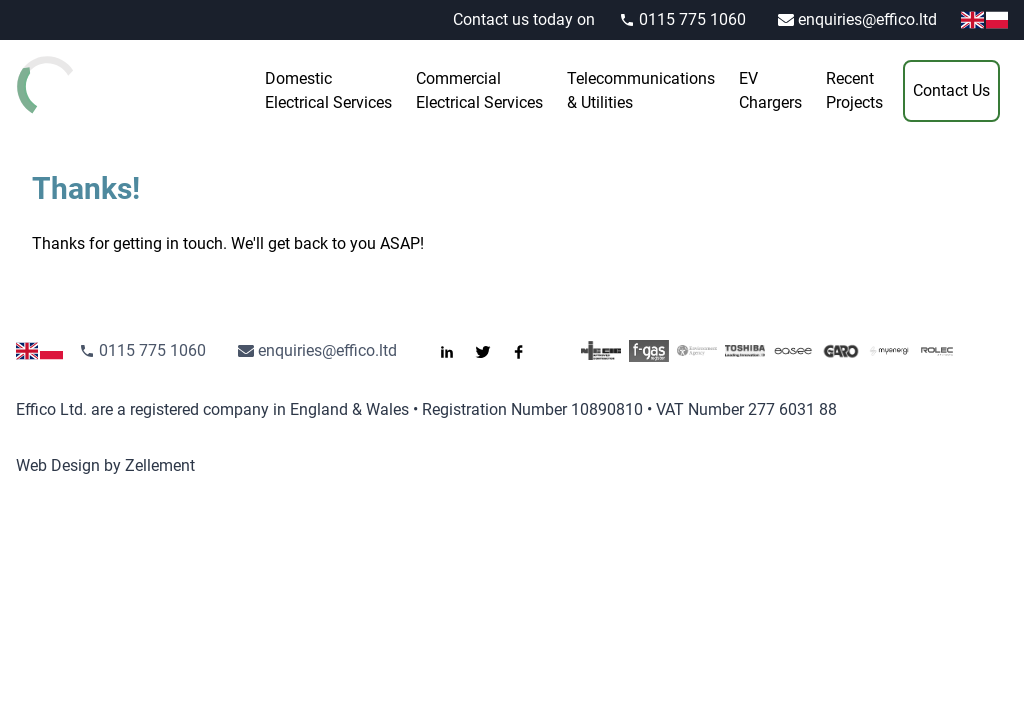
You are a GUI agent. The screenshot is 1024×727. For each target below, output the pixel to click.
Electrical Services (328, 89)
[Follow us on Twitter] (491, 351)
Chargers (770, 89)
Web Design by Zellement (105, 465)
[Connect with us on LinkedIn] (455, 351)
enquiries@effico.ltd (857, 19)
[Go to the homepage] (96, 85)
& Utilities (641, 89)
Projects (854, 89)
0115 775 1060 (682, 19)
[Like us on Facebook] (527, 351)
